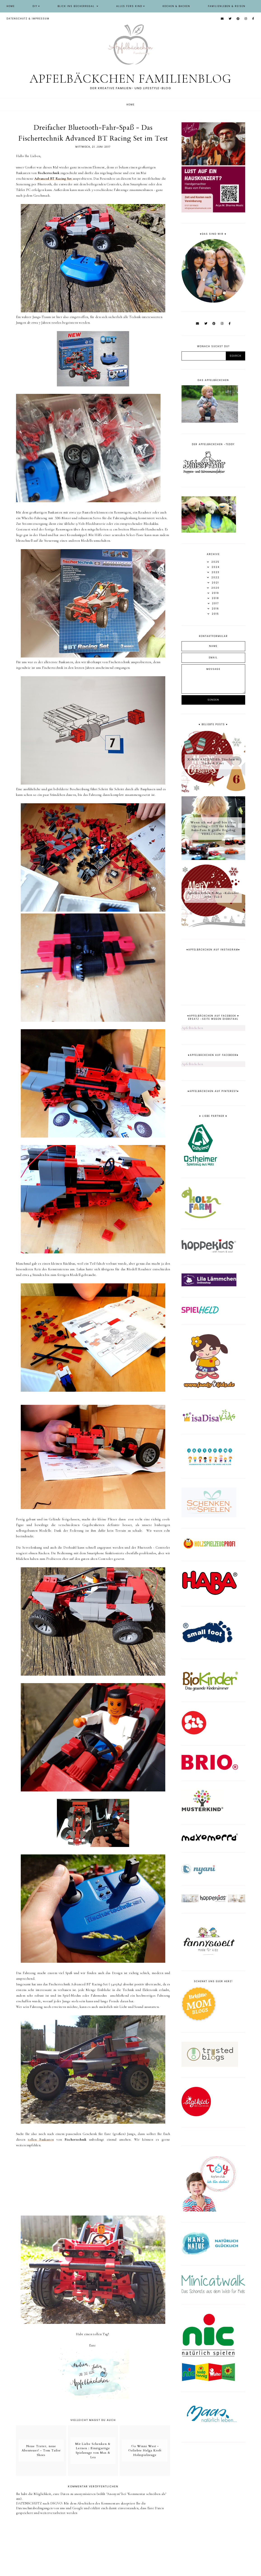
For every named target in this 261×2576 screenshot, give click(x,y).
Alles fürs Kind (129, 6)
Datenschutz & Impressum (28, 18)
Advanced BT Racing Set (53, 179)
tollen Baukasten (41, 2139)
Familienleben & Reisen (226, 6)
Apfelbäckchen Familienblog (130, 78)
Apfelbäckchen (192, 1028)
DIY (35, 6)
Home (11, 6)
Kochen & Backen (176, 6)
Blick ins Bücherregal (77, 6)
